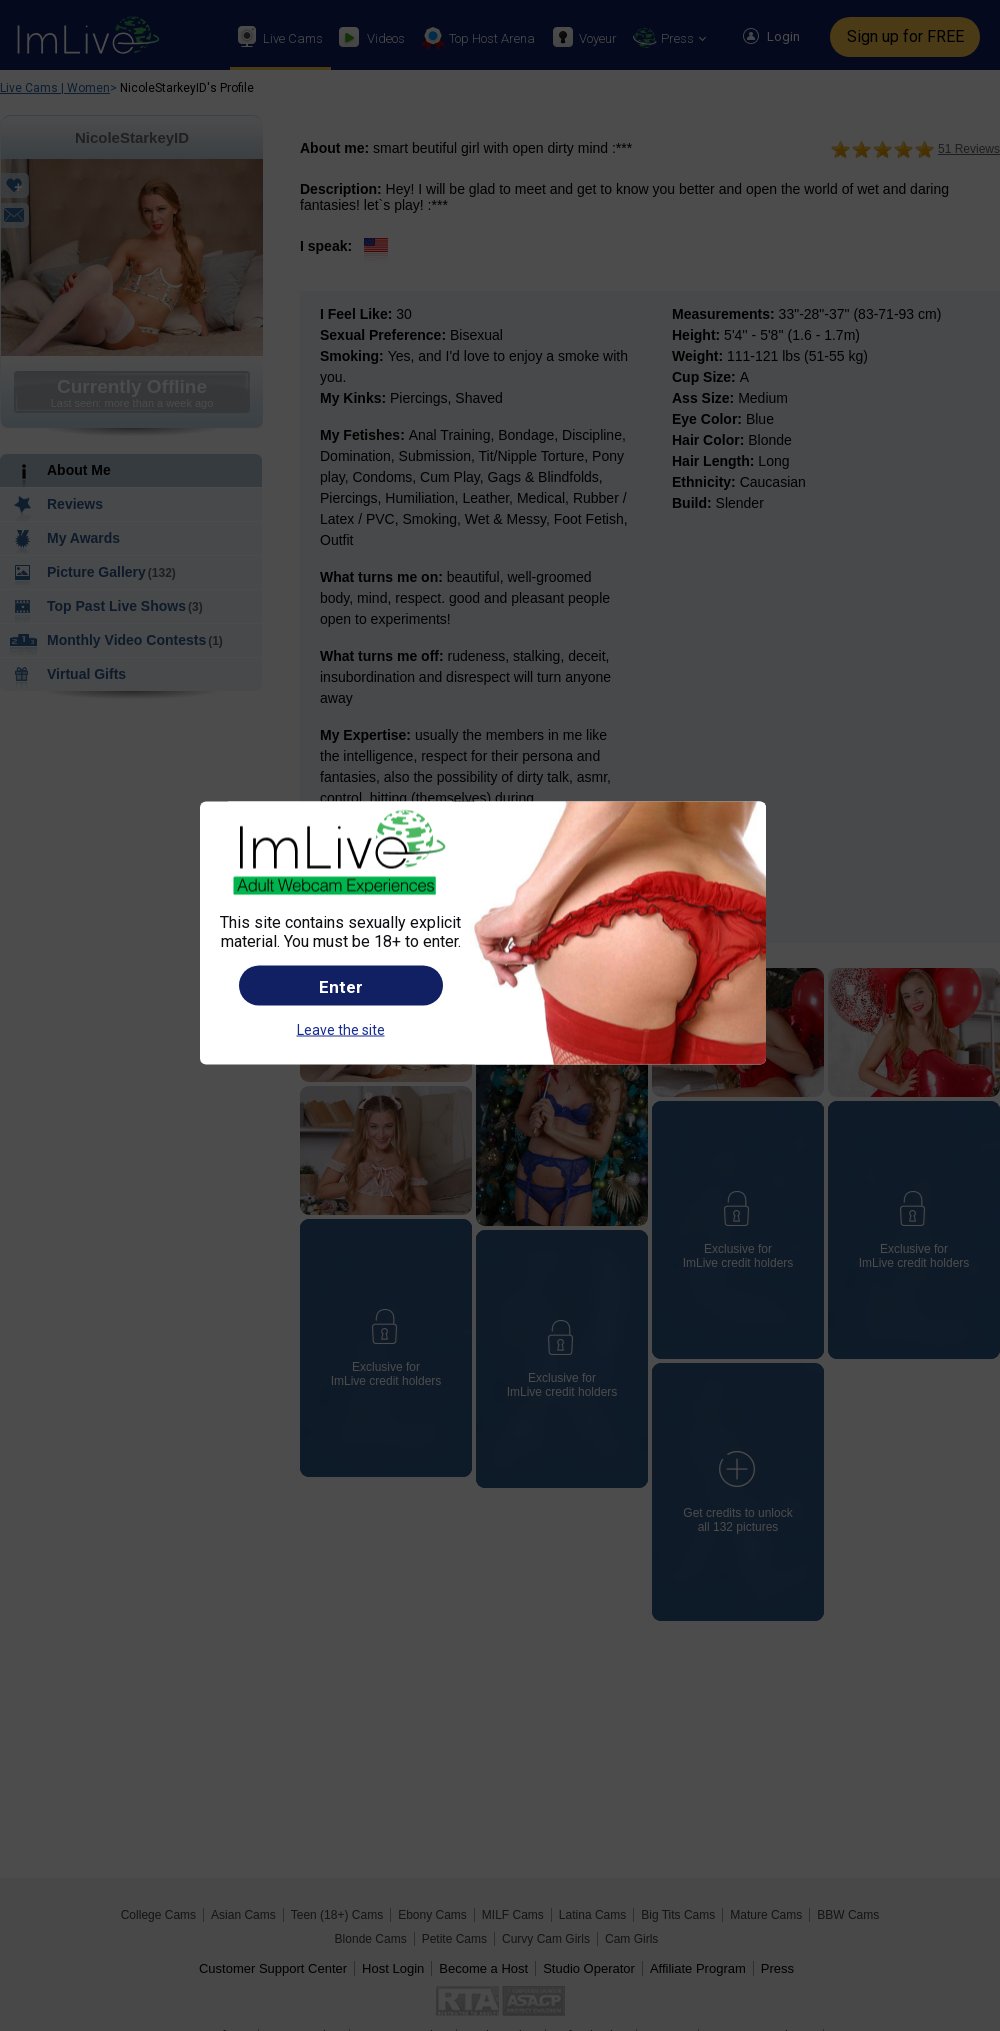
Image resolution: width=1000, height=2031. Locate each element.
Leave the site (341, 1029)
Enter (341, 986)
